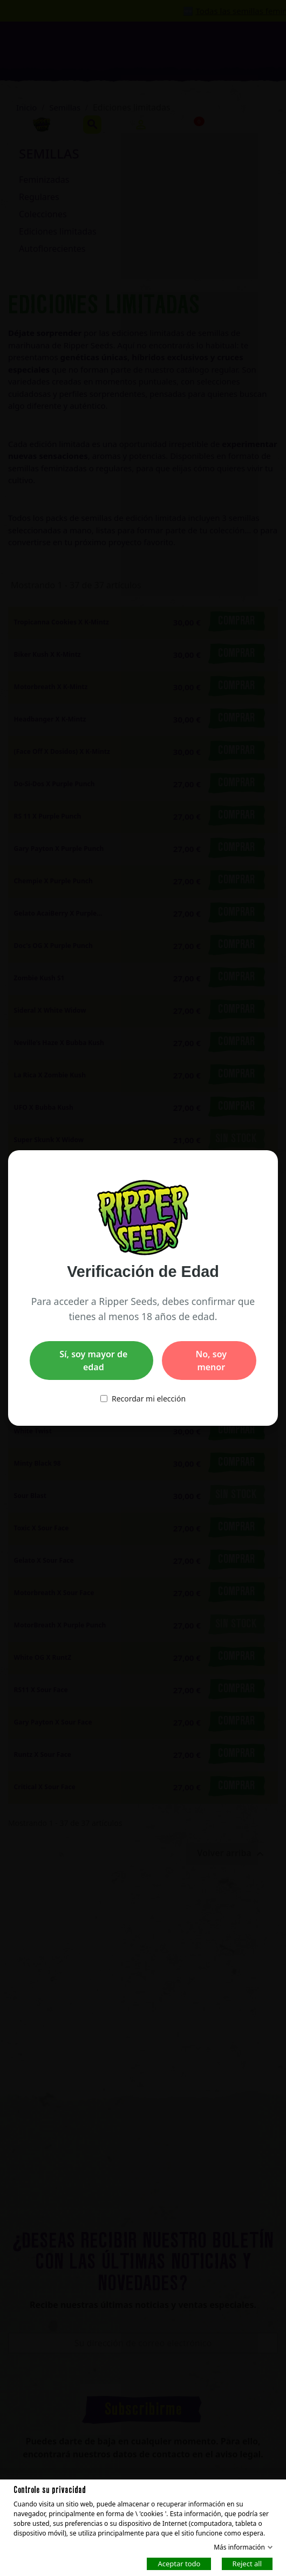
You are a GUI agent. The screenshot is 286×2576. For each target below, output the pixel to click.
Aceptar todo (179, 2563)
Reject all (247, 2563)
